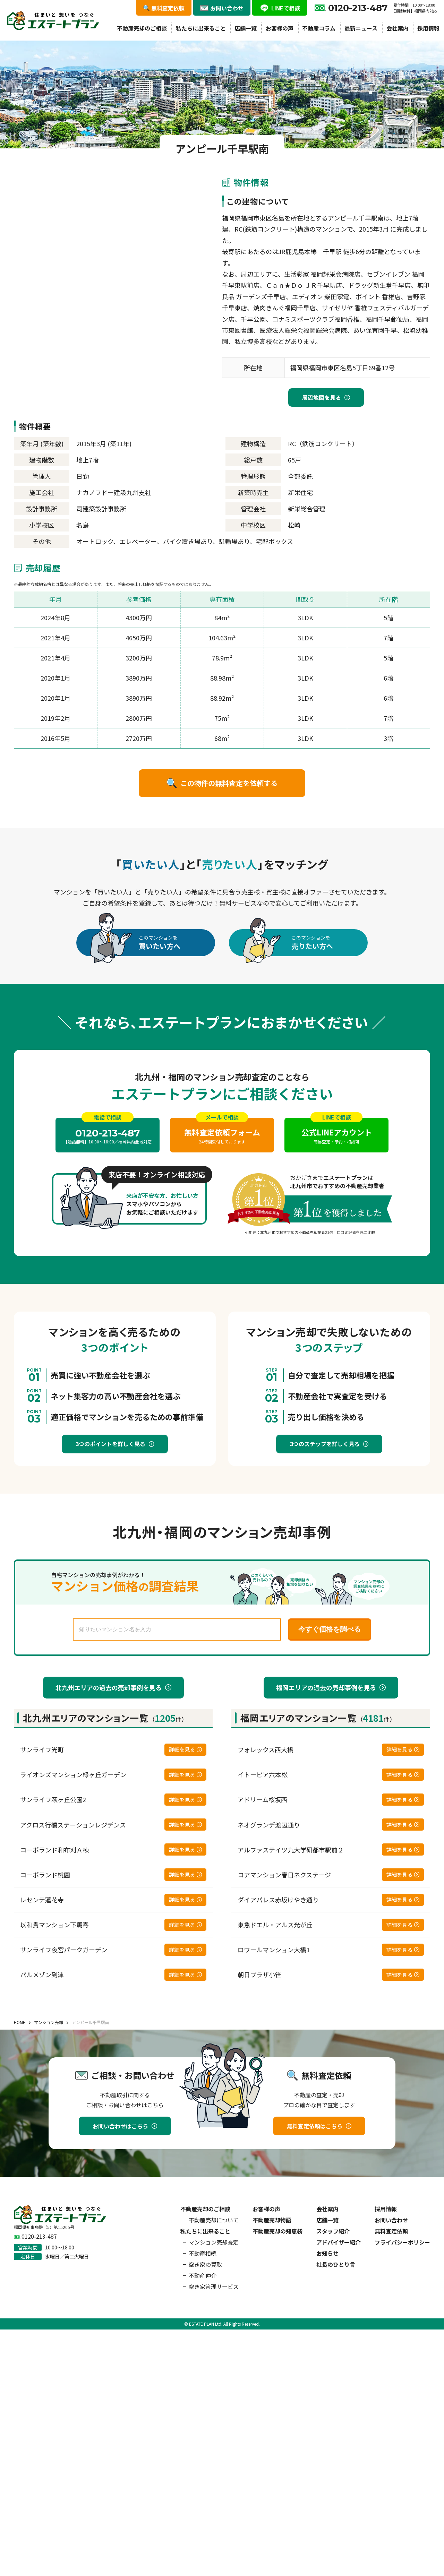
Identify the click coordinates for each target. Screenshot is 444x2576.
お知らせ (327, 2253)
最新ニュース (360, 28)
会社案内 (397, 28)
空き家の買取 (205, 2264)
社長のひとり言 (335, 2264)
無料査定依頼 (391, 2231)
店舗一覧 (245, 28)
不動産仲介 (202, 2275)
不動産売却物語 (272, 2220)
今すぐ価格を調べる (329, 1629)
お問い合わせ (391, 2220)
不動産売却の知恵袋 (277, 2231)
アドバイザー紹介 (338, 2242)
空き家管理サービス (214, 2286)
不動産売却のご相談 (142, 28)
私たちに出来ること (201, 28)
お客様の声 (279, 28)
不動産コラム (318, 28)
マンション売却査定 (214, 2242)
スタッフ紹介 (333, 2231)
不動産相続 (202, 2253)
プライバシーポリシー (402, 2242)
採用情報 (428, 28)
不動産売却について (214, 2220)
